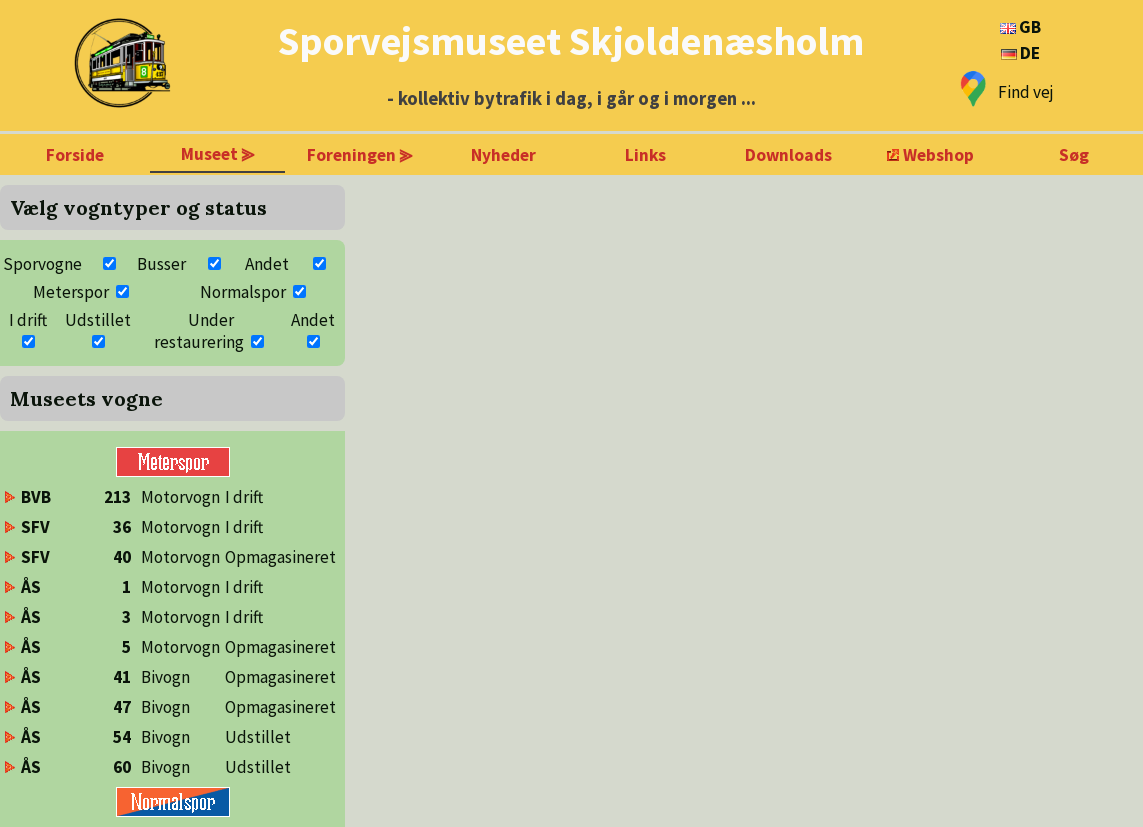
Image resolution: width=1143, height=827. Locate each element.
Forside (75, 155)
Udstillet (98, 320)
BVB (36, 497)
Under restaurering (199, 331)
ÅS (31, 587)
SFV (35, 527)
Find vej (1026, 92)
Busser (161, 264)
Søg (1074, 155)
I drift (28, 320)
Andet (267, 264)
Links (645, 155)
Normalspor (243, 292)
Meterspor (71, 292)
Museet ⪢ (218, 154)
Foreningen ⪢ (360, 155)
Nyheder (503, 155)
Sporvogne (42, 264)
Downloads (788, 155)
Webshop (938, 155)
